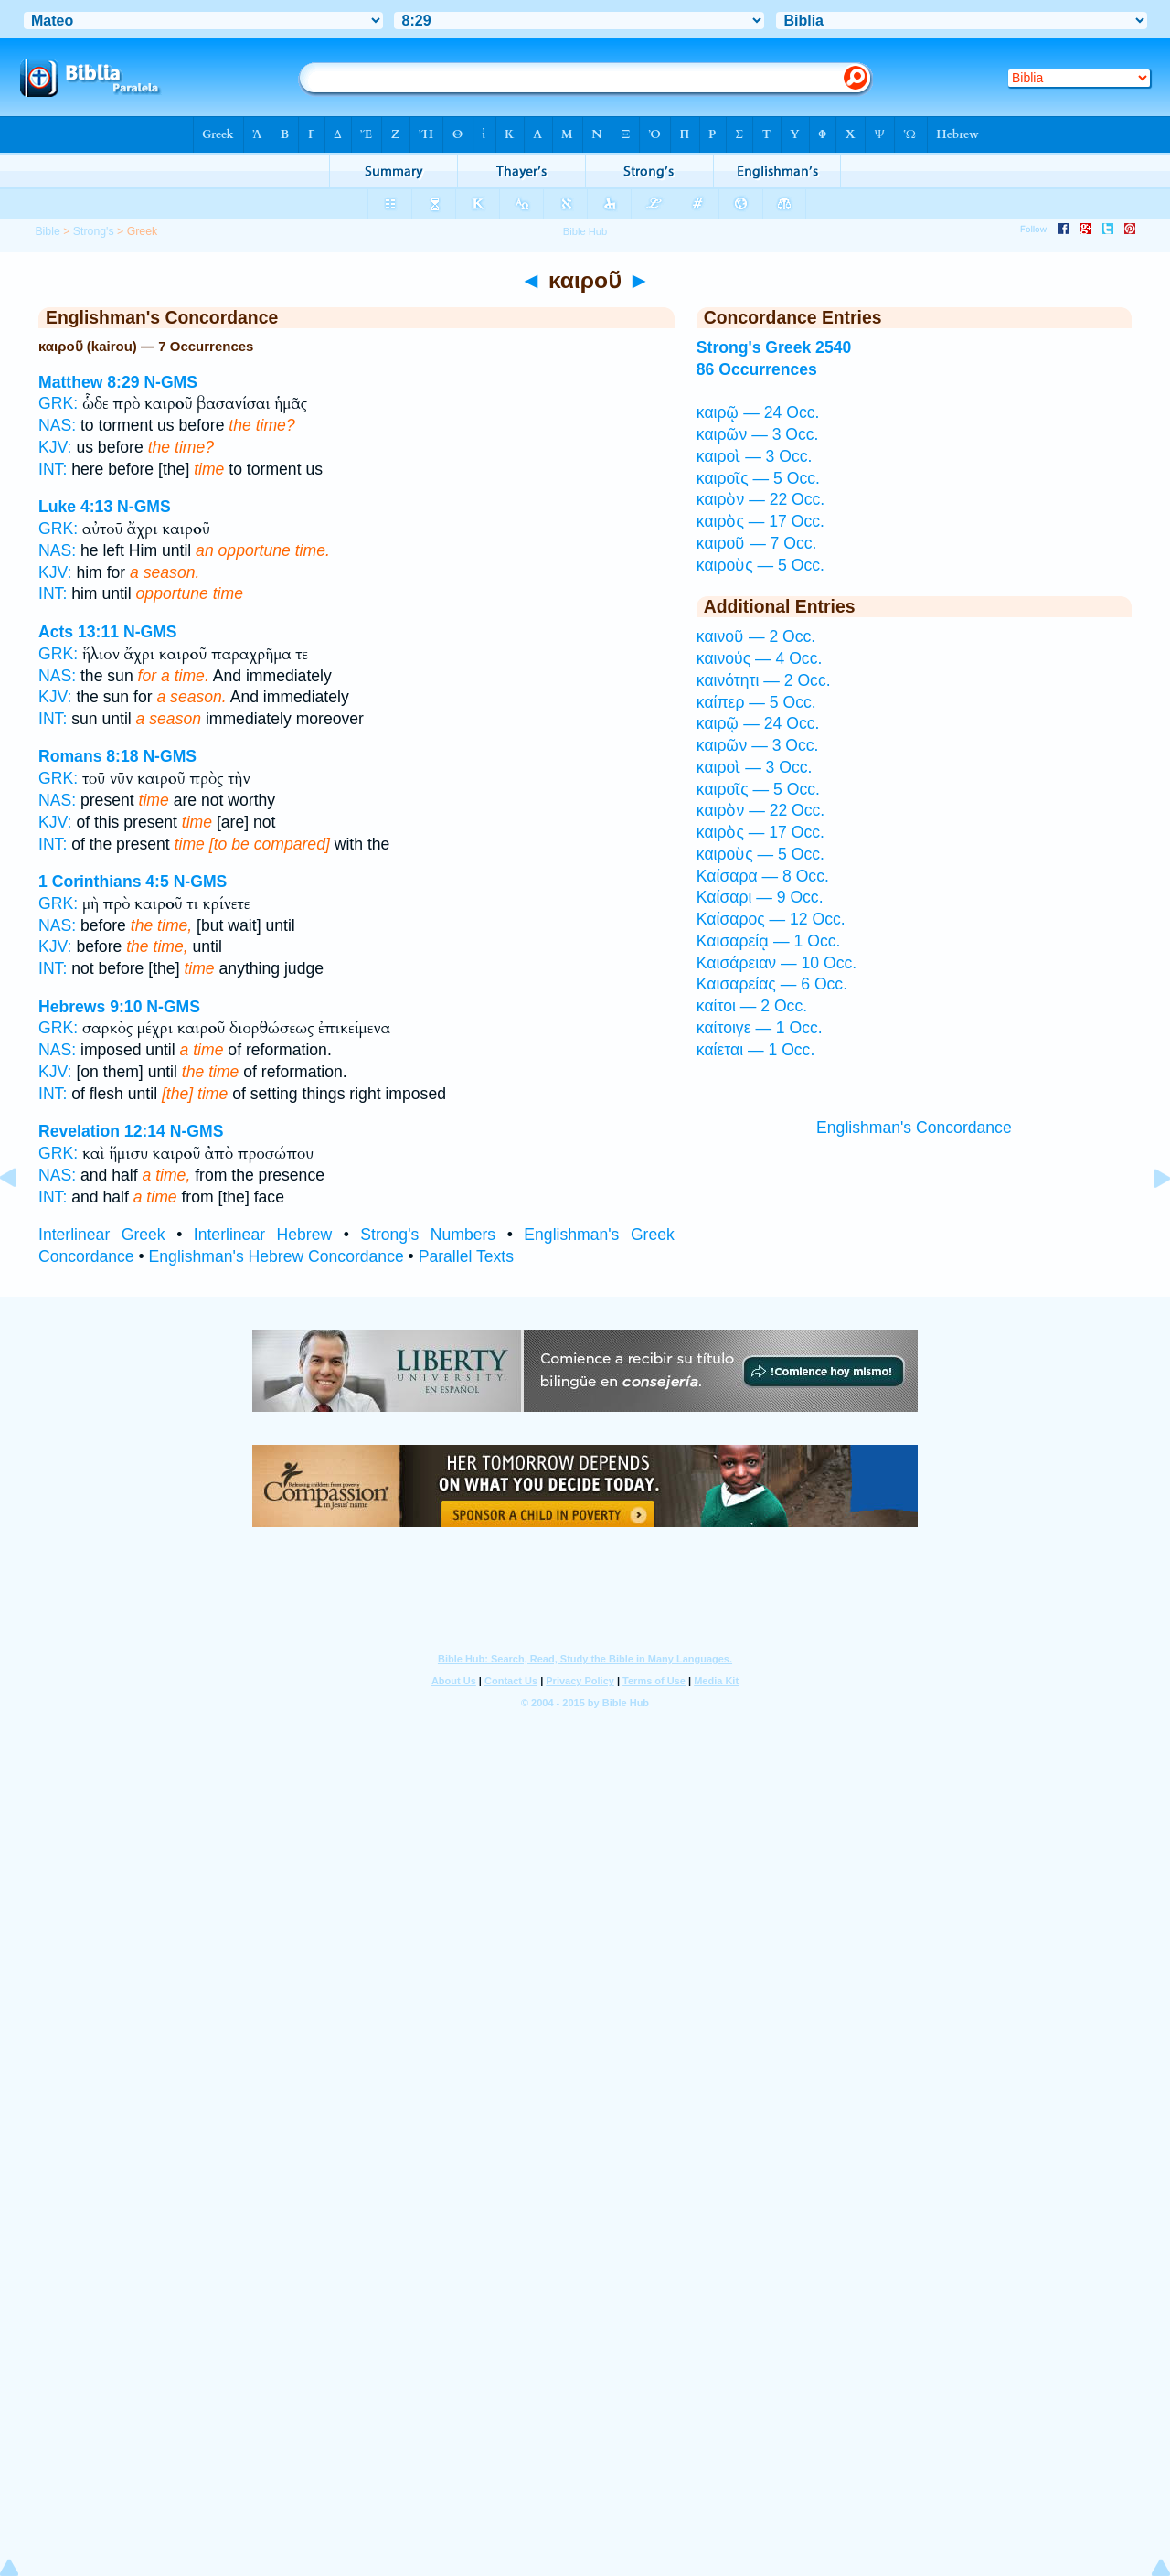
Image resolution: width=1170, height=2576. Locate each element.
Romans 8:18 (88, 756)
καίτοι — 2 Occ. (752, 1006)
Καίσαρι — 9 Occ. (760, 897)
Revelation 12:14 (101, 1131)
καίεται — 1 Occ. (756, 1050)
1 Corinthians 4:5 (103, 881)
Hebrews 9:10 (90, 1007)
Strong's (93, 231)
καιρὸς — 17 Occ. (760, 521)
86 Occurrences (757, 369)
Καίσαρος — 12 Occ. (771, 919)
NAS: (57, 425)
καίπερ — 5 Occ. (756, 702)
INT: (52, 469)
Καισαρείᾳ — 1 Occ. (769, 941)
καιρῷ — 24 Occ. (758, 412)
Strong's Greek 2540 (774, 347)
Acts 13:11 (78, 632)
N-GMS (170, 382)
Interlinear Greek (101, 1234)
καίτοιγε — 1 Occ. (760, 1028)
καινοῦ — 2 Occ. (756, 636)
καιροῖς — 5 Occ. (758, 478)
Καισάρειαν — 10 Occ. (776, 963)
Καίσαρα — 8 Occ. (763, 876)
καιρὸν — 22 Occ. (760, 499)
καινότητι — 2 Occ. (764, 680)
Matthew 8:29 (88, 382)
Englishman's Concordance (914, 1127)
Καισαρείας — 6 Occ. (772, 984)
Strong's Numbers (427, 1234)
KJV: (55, 447)
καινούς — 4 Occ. (760, 658)
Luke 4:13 (75, 506)
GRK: (58, 403)
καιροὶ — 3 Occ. (755, 456)
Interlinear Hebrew (263, 1234)
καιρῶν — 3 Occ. (758, 434)
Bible (47, 231)
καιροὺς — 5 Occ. (760, 565)
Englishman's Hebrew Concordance (276, 1256)
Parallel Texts (466, 1256)
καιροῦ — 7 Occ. (757, 543)
